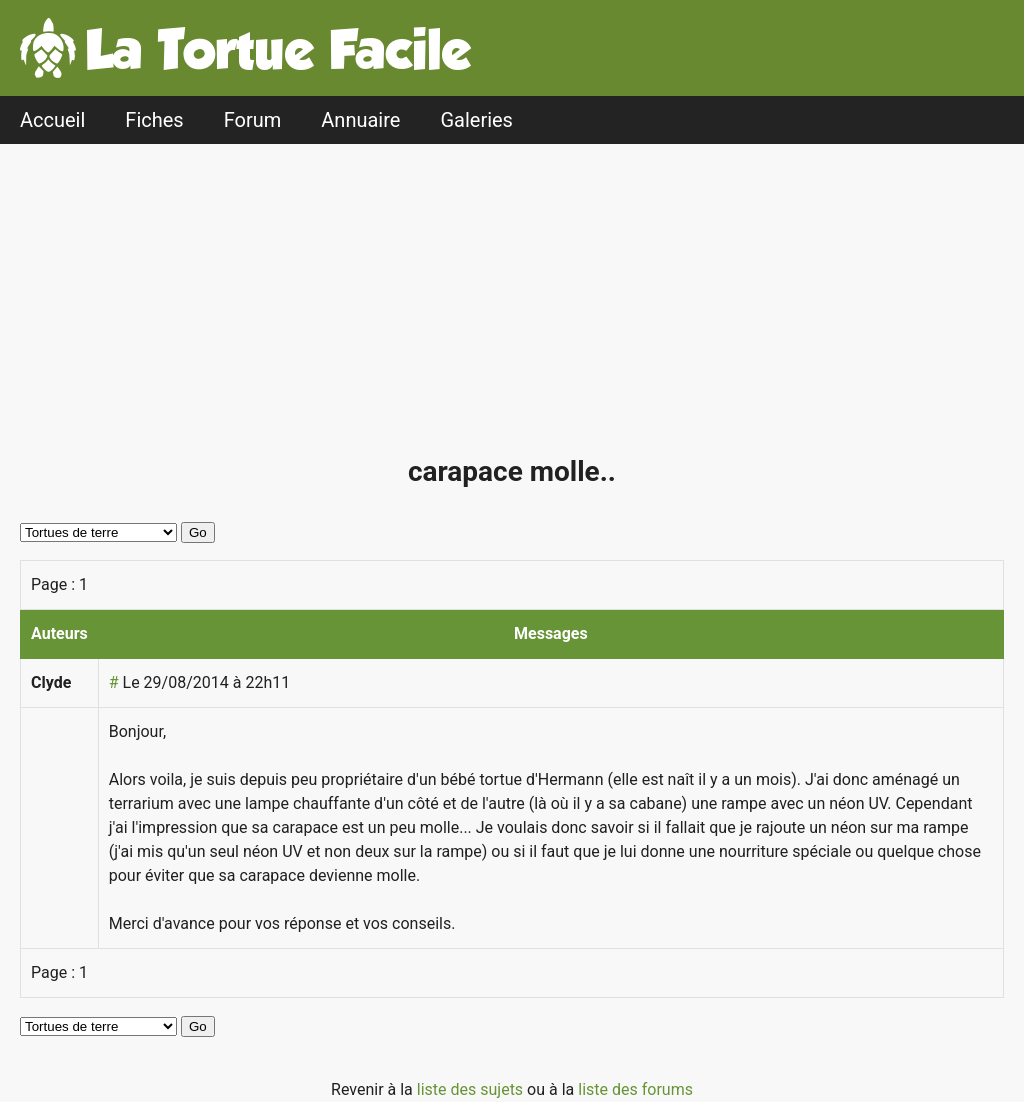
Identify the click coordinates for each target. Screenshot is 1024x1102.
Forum (253, 120)
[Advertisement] (517, 308)
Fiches (154, 120)
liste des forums (635, 1089)
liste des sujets (472, 1089)
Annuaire (360, 120)
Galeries (476, 120)
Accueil (52, 120)
